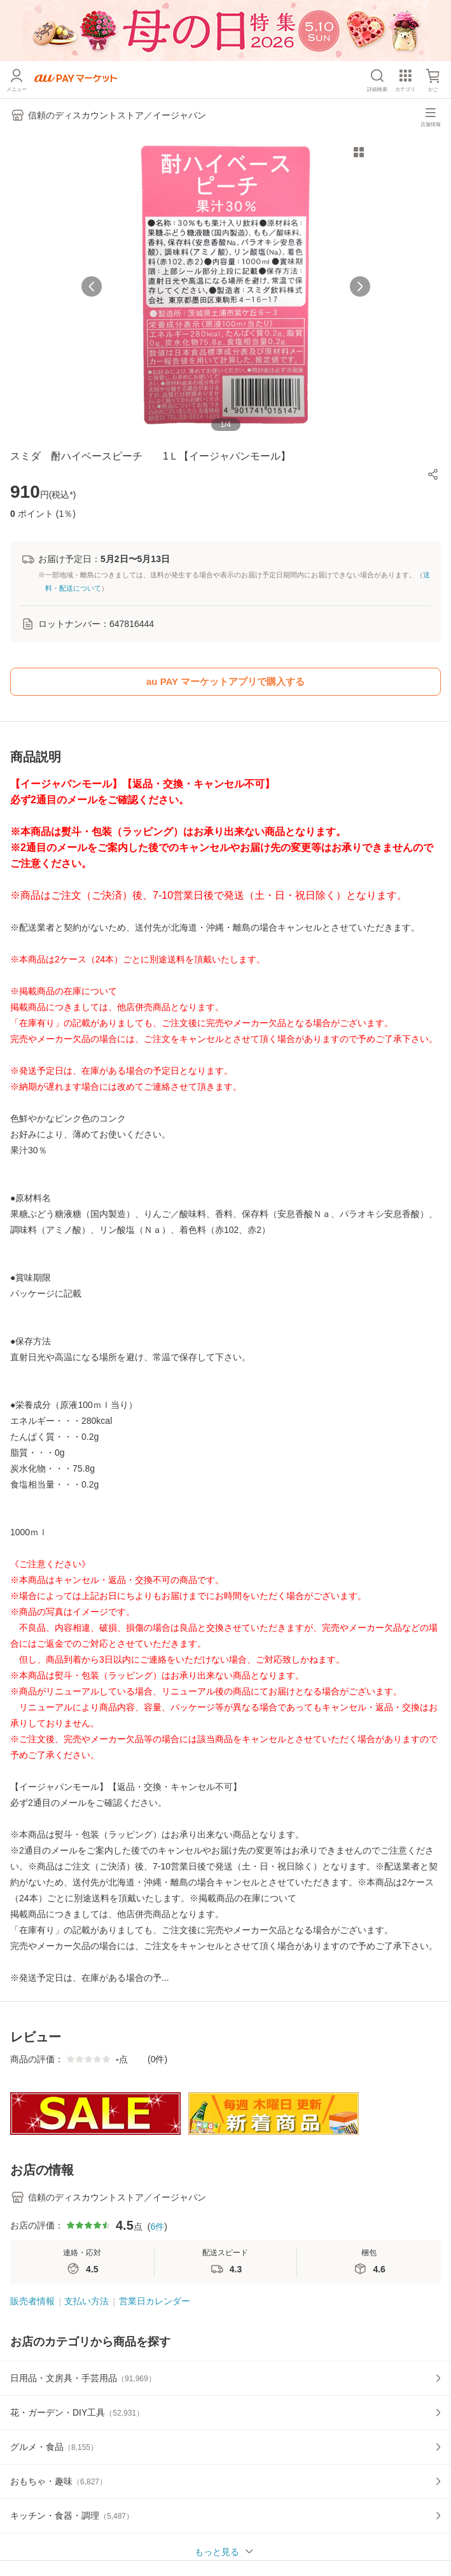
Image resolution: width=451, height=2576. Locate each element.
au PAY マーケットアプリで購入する (225, 681)
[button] (433, 474)
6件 (157, 2226)
